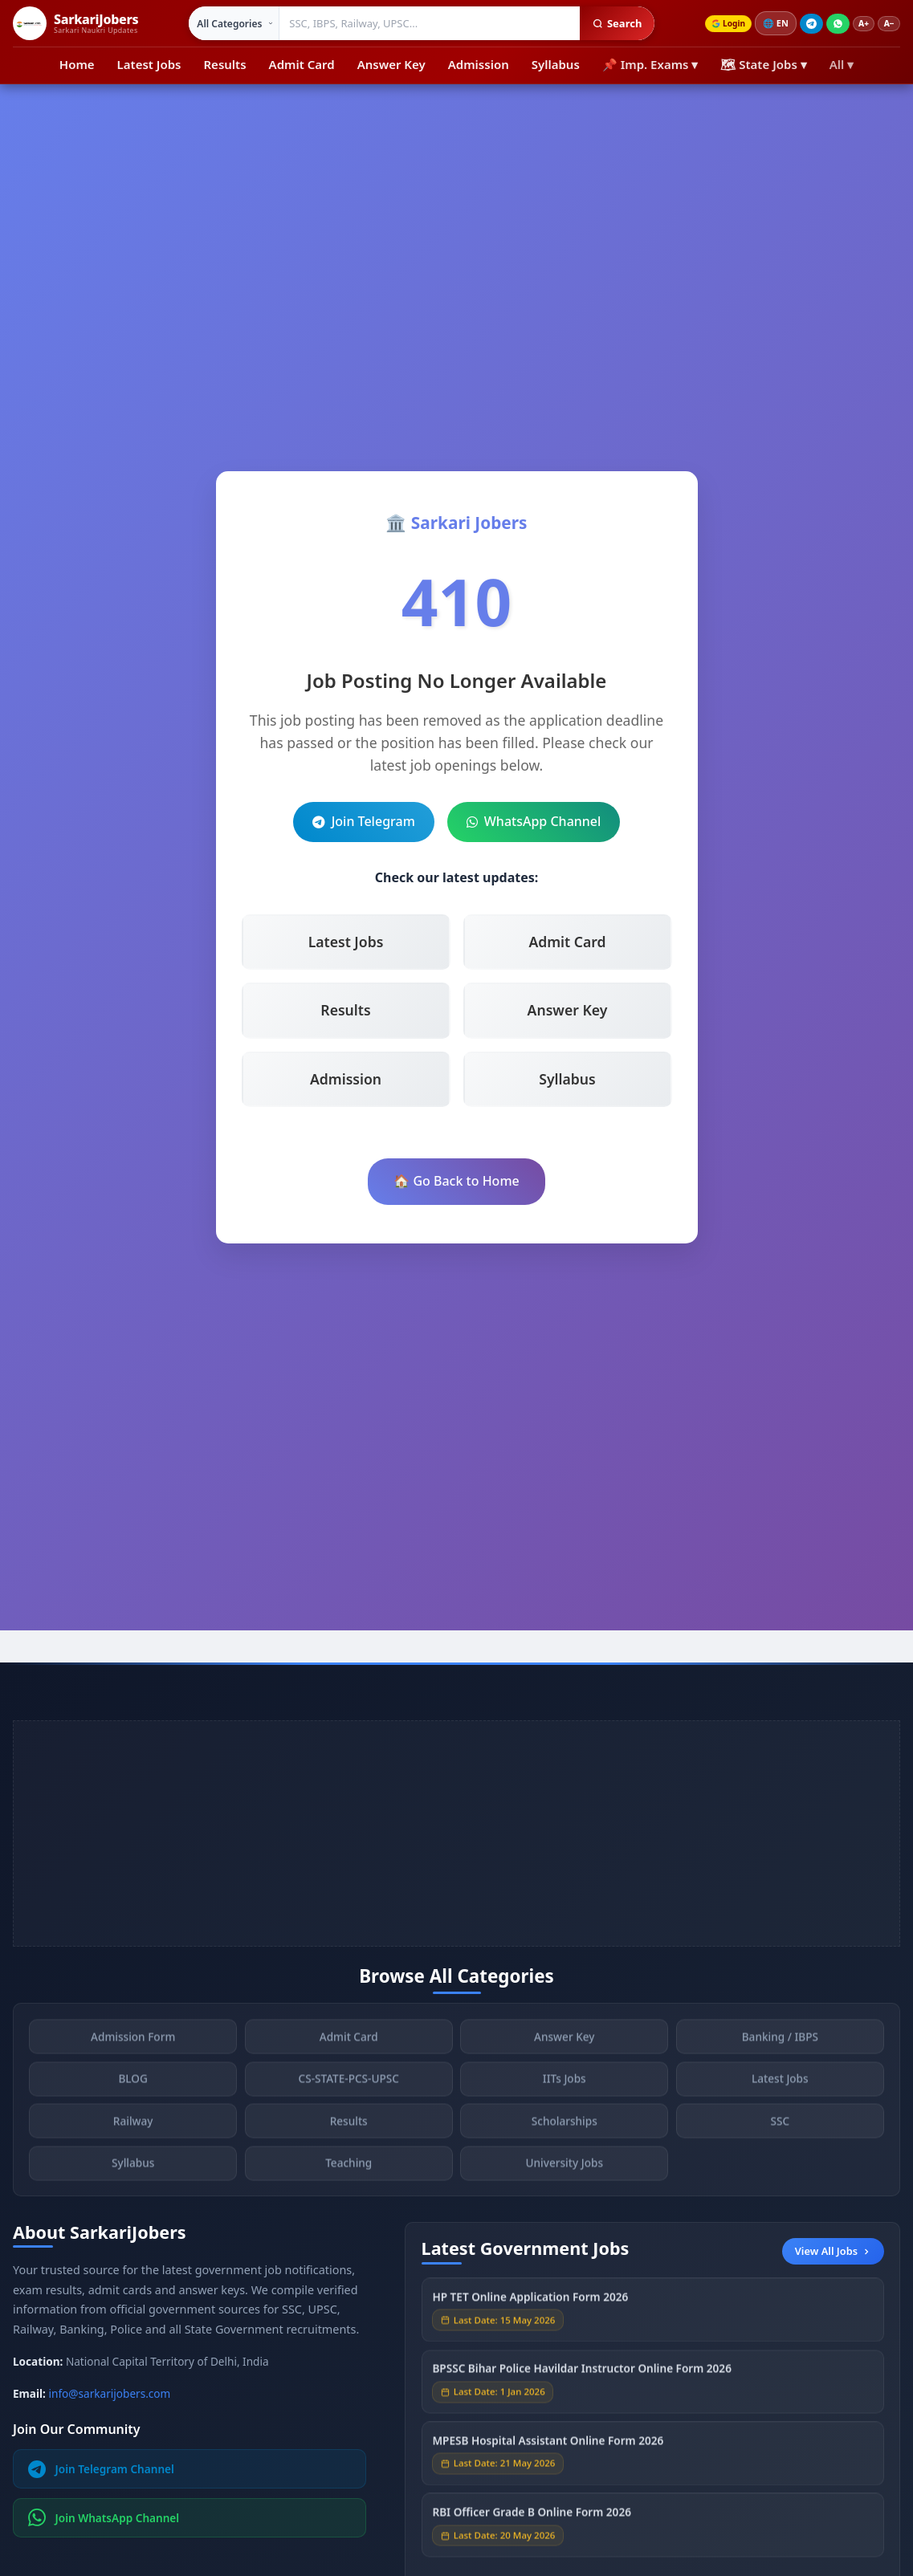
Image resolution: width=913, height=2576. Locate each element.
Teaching (348, 2167)
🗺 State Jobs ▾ (763, 64)
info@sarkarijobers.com (110, 2393)
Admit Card (302, 64)
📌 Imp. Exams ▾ (650, 64)
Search (610, 23)
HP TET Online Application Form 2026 (530, 2301)
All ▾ (841, 64)
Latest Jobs (149, 64)
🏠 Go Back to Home (456, 1185)
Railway (133, 2126)
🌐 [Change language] (768, 23)
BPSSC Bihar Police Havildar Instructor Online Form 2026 (582, 2373)
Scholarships (564, 2126)
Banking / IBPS (780, 2041)
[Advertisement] (456, 1833)
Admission (478, 64)
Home (77, 64)
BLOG (132, 2083)
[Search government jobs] (423, 23)
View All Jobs (833, 2251)
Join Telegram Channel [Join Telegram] (101, 2469)
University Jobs (564, 2167)
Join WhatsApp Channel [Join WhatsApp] (104, 2517)
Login (718, 24)
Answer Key (391, 64)
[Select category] (227, 23)
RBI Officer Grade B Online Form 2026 (531, 2517)
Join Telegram (363, 817)
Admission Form (133, 2041)
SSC (780, 2126)
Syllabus (556, 64)
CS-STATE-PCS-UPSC (349, 2083)
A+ (858, 24)
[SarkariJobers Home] (75, 23)
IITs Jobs (564, 2083)
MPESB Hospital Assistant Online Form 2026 (547, 2445)
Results (224, 64)
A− (887, 24)
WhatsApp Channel (534, 817)
